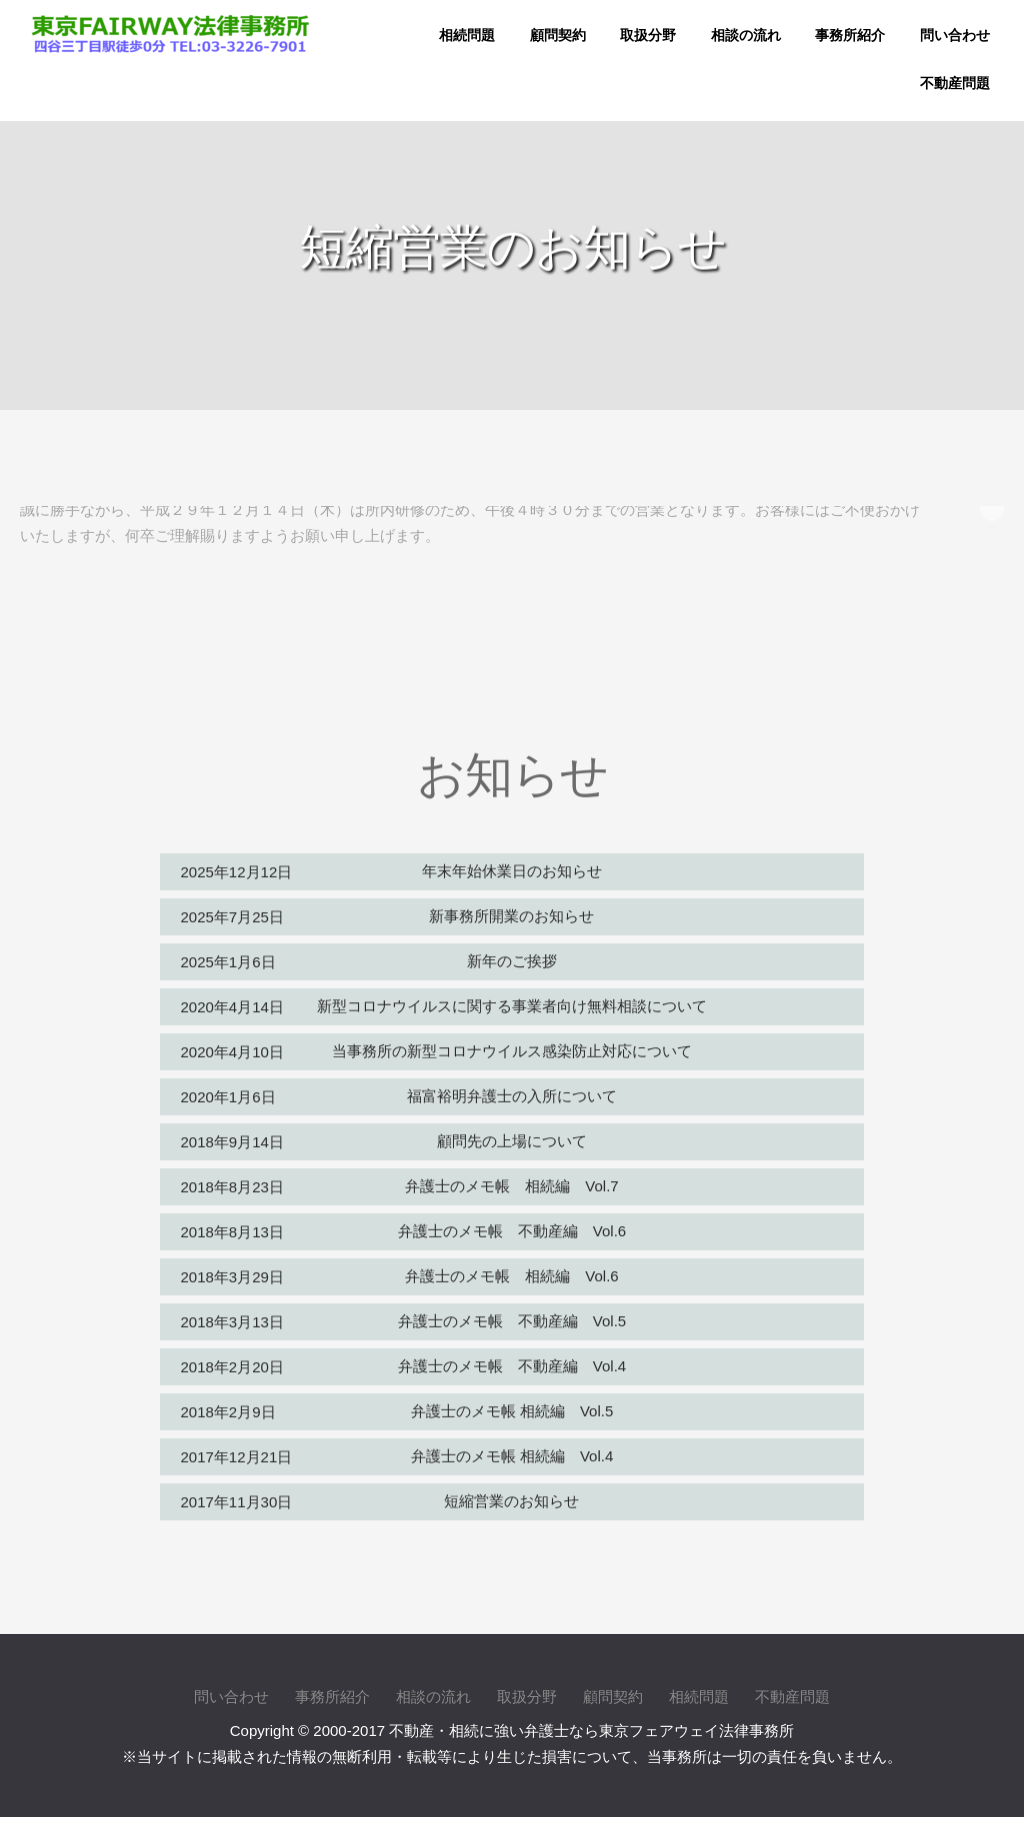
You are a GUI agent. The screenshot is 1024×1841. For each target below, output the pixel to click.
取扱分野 (648, 35)
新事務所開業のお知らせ (511, 909)
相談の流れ (746, 35)
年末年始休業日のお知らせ (512, 864)
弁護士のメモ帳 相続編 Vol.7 (511, 1179)
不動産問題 (955, 83)
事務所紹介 (850, 35)
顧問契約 (558, 35)
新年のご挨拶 (512, 954)
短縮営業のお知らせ (511, 1494)
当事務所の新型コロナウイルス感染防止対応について (512, 1044)
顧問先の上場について (512, 1134)
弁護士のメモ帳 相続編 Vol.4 (512, 1449)
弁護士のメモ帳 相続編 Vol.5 (512, 1404)
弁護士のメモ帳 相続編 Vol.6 (511, 1269)
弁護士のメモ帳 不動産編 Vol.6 (512, 1224)
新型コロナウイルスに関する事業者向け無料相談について (512, 999)
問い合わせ (955, 35)
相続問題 (467, 35)
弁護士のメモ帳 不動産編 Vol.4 (512, 1359)
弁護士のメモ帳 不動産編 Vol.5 (512, 1314)
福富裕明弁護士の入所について (512, 1089)
